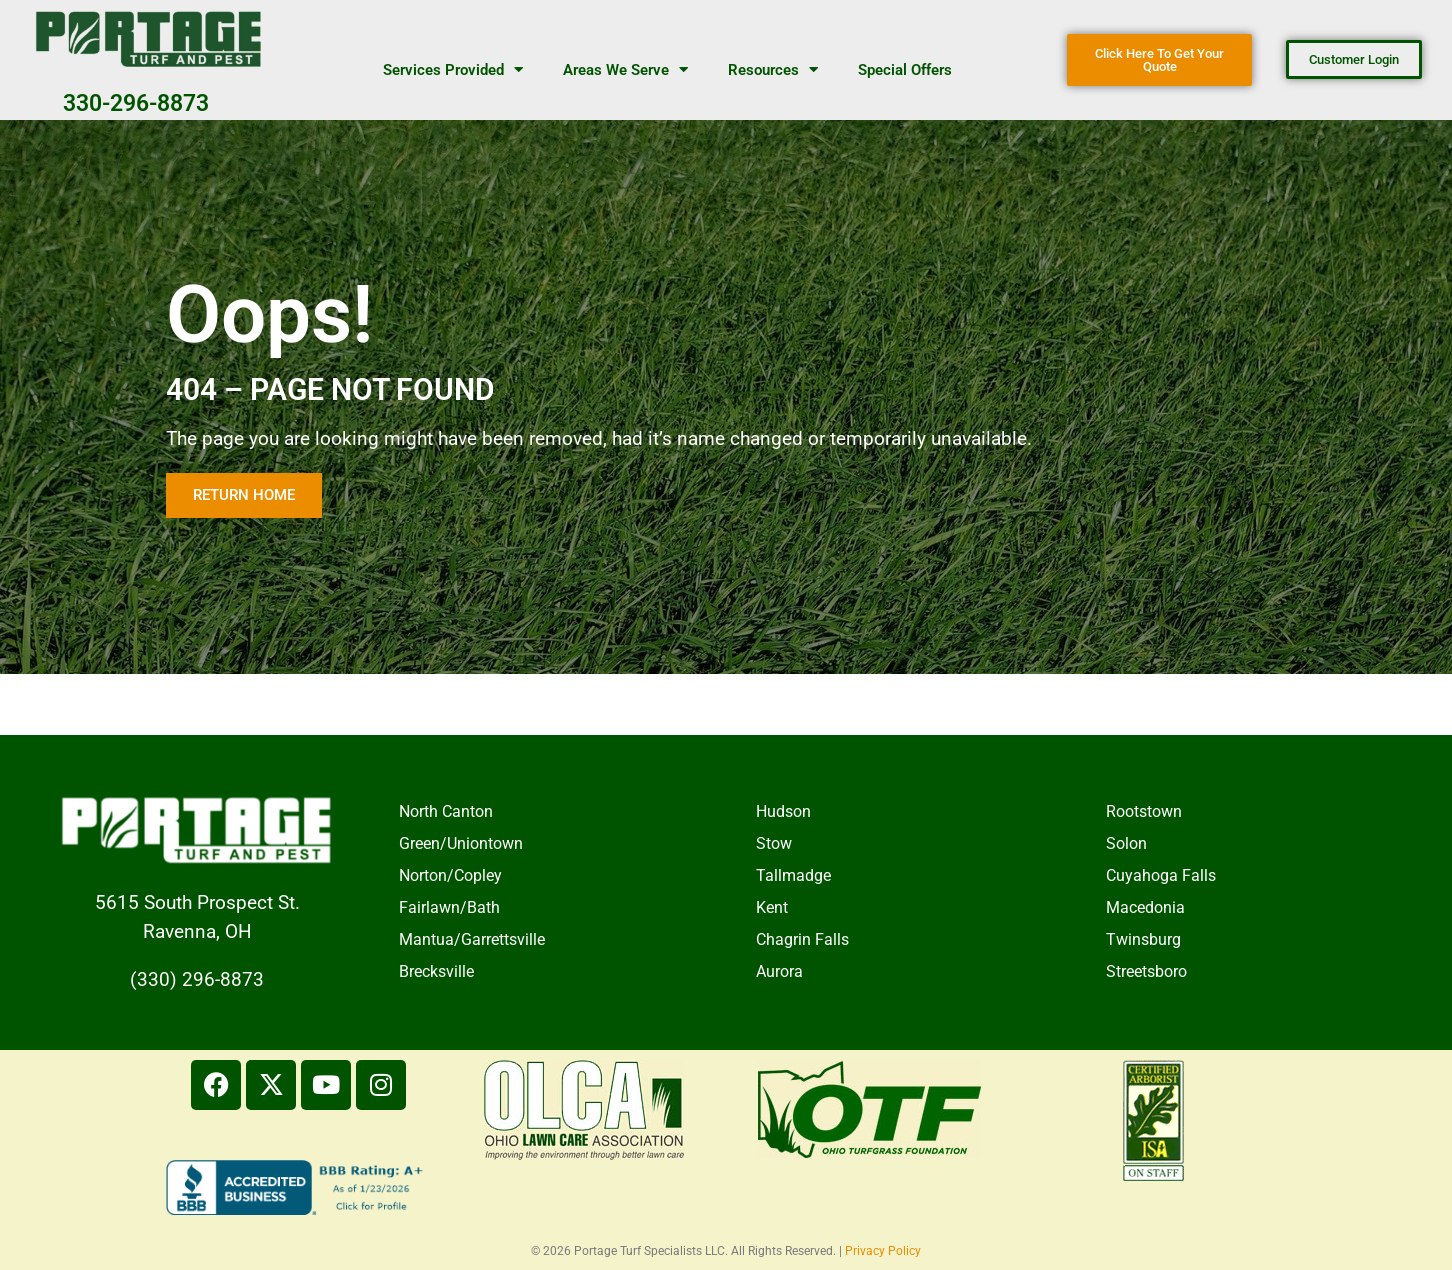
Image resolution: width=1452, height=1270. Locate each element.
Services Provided (453, 69)
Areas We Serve (625, 69)
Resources (773, 69)
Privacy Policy (883, 1251)
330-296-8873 (136, 103)
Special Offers (905, 70)
